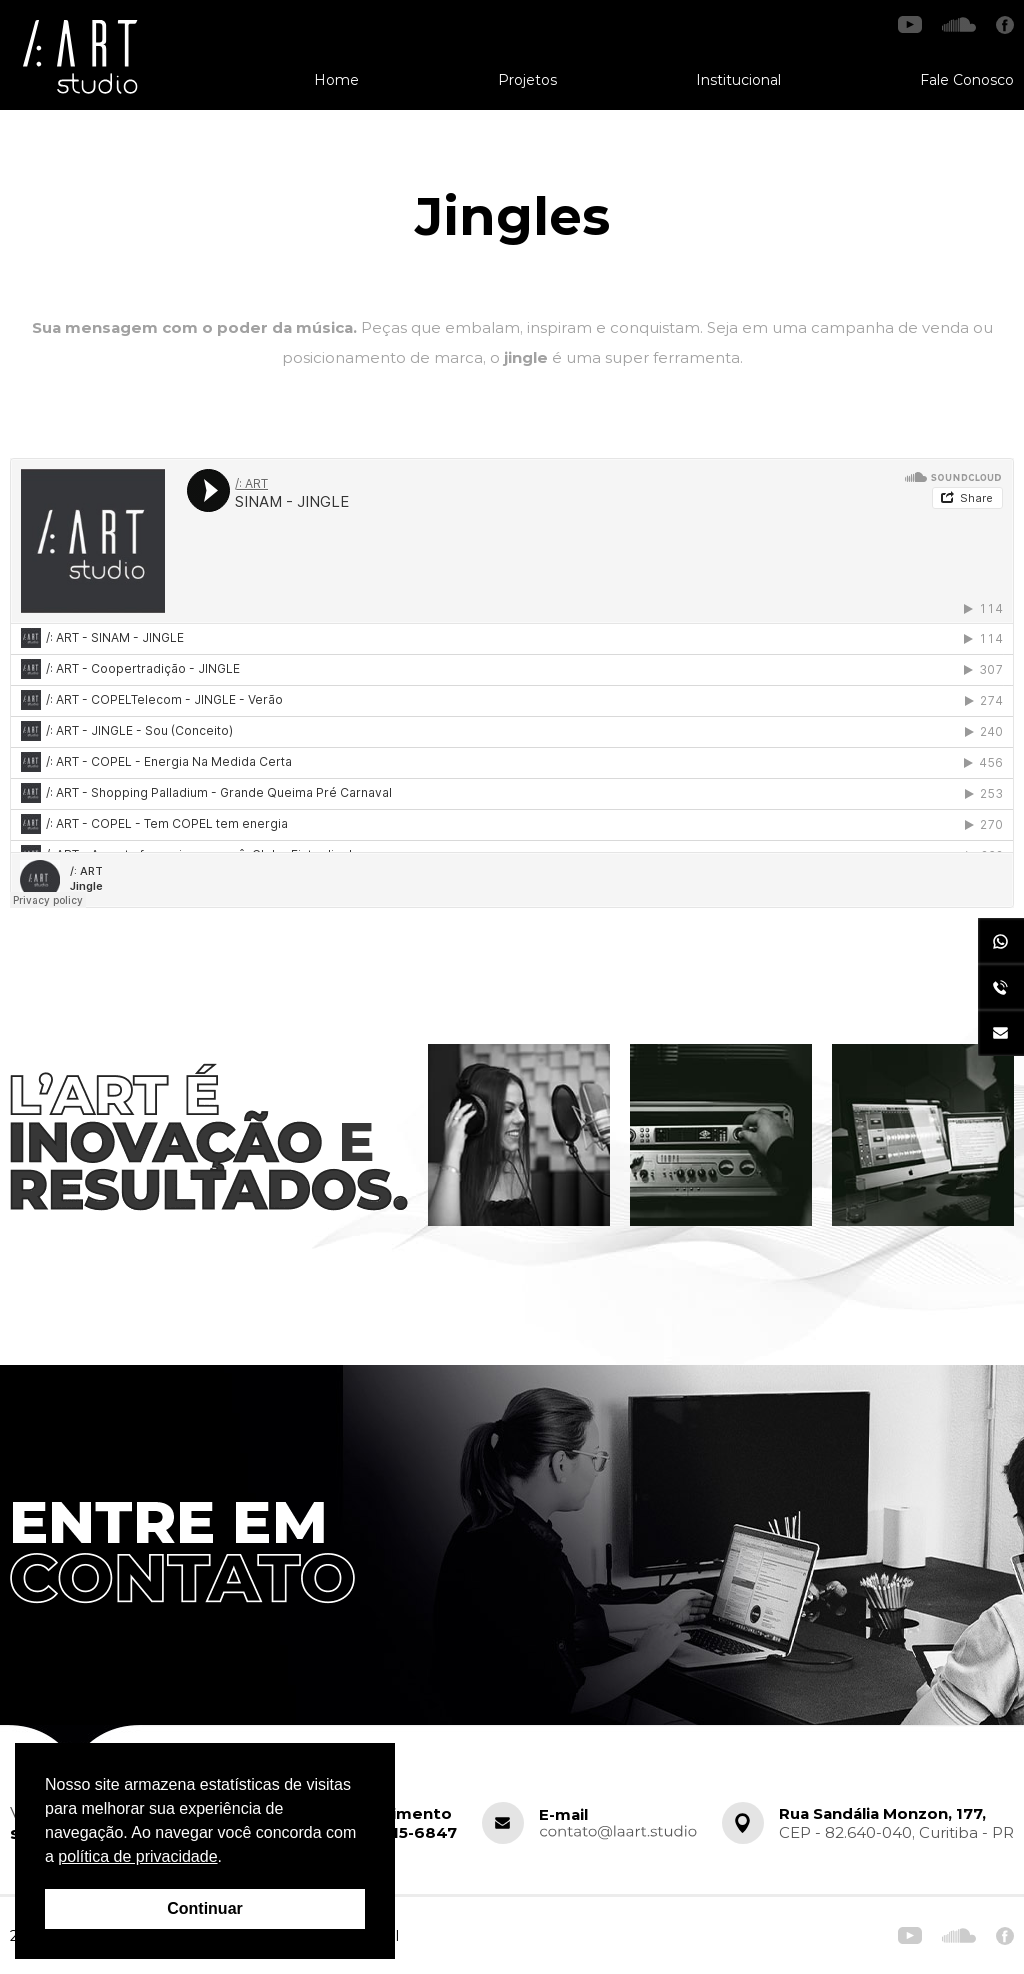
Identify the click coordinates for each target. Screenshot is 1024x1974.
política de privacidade (137, 1856)
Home (336, 80)
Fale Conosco (967, 80)
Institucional (738, 80)
